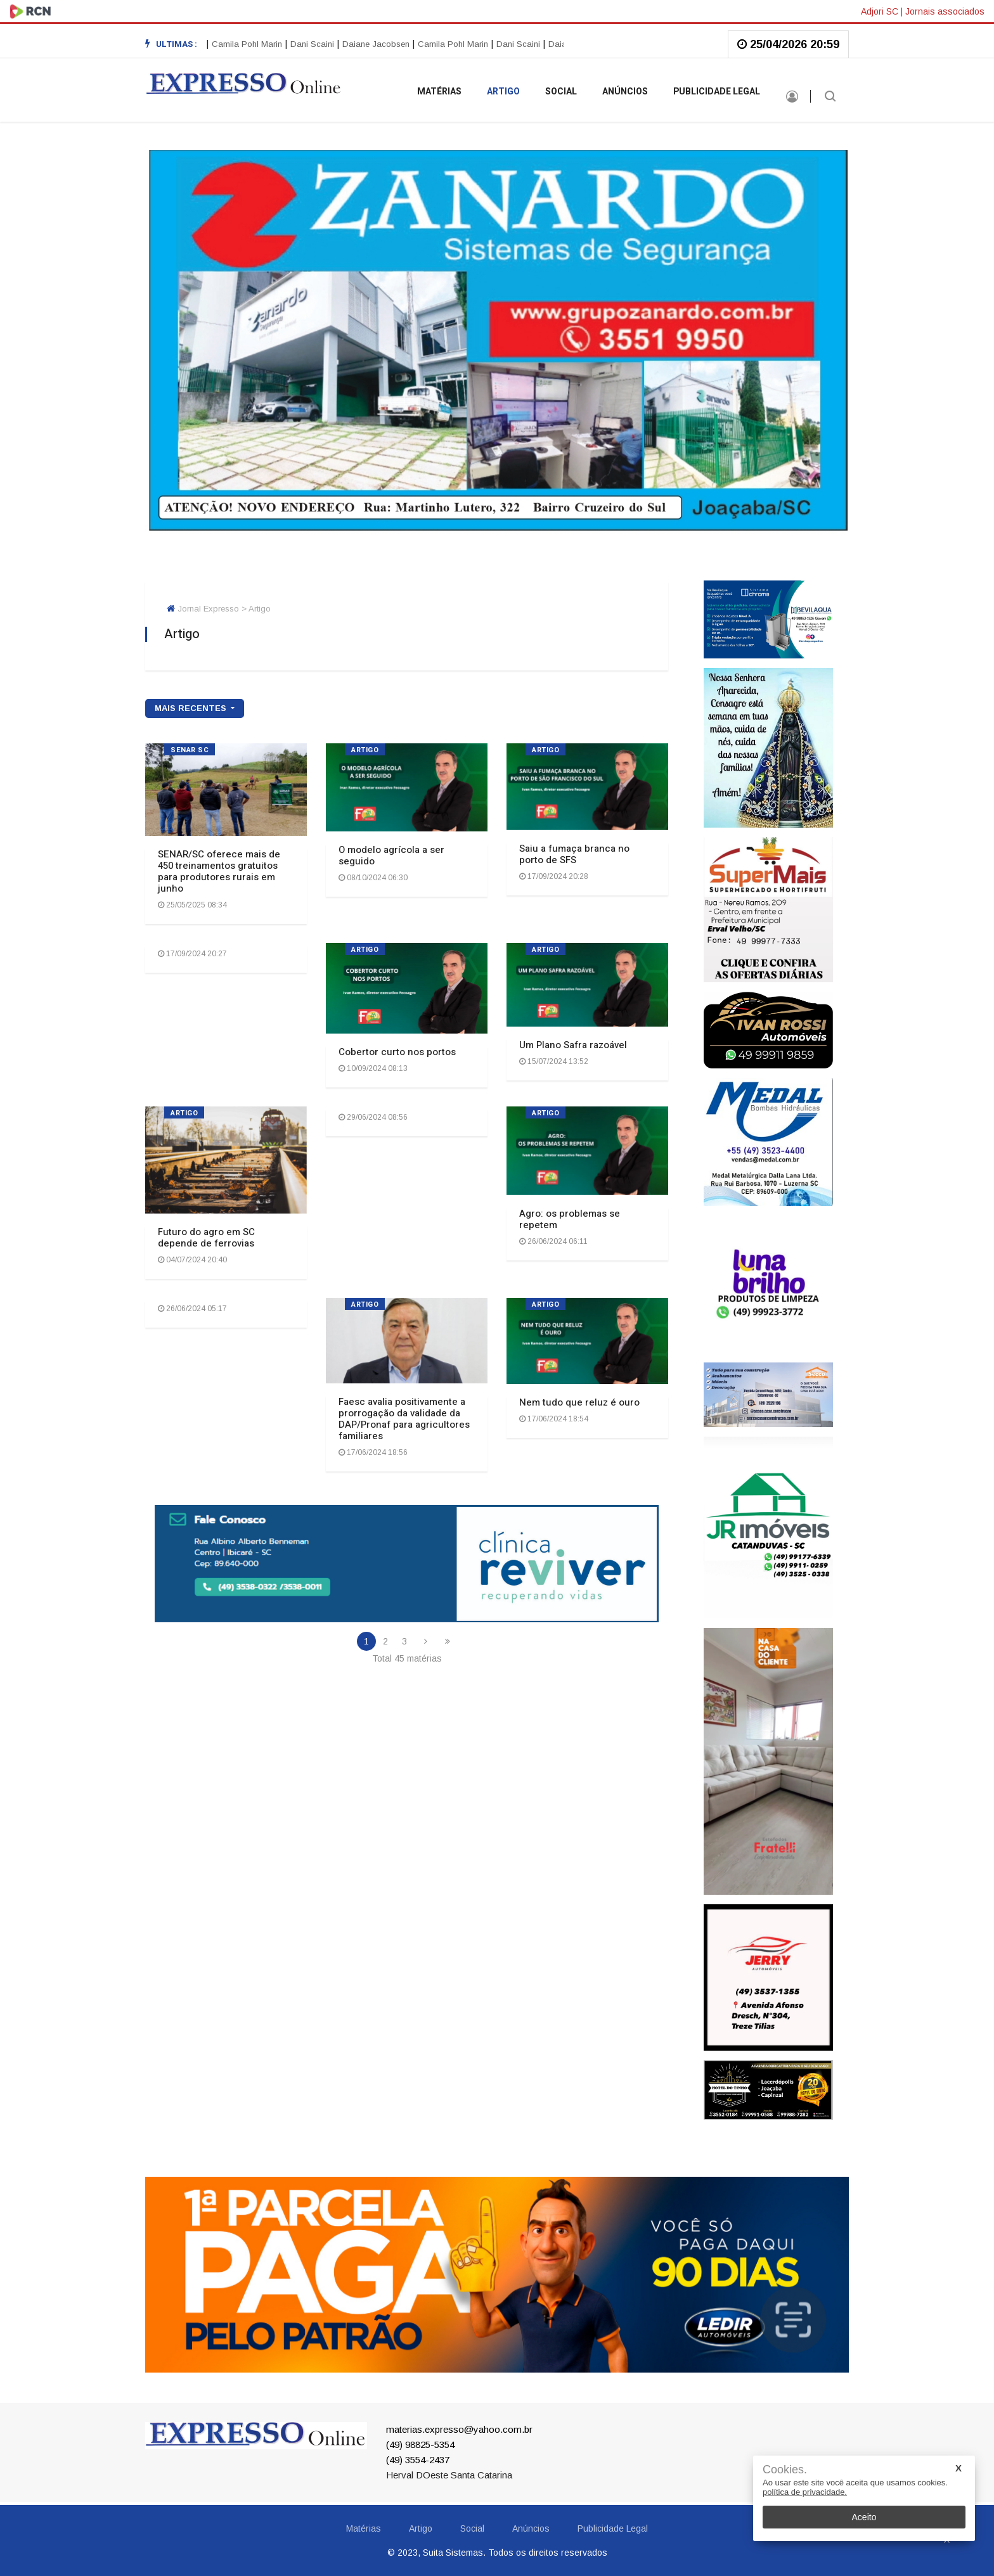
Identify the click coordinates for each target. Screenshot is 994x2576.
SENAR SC (190, 750)
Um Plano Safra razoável (573, 1045)
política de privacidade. (805, 2492)
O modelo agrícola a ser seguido (391, 855)
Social (561, 91)
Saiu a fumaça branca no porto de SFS (574, 854)
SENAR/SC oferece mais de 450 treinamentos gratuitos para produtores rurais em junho (219, 871)
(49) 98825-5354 (420, 2444)
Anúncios (625, 91)
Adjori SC (879, 11)
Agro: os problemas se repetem (569, 1219)
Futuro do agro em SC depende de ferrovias (206, 1237)
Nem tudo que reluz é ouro (579, 1402)
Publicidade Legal (716, 91)
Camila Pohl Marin (250, 44)
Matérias (439, 91)
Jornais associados (944, 11)
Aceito (864, 2517)
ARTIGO (364, 750)
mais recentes (192, 708)
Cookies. (785, 2469)
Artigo (503, 91)
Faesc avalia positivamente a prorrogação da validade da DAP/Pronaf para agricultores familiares (404, 1419)
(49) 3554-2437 (417, 2459)
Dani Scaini (315, 44)
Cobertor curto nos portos (397, 1052)
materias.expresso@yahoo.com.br (459, 2429)
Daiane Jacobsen (379, 44)
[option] (318, 44)
